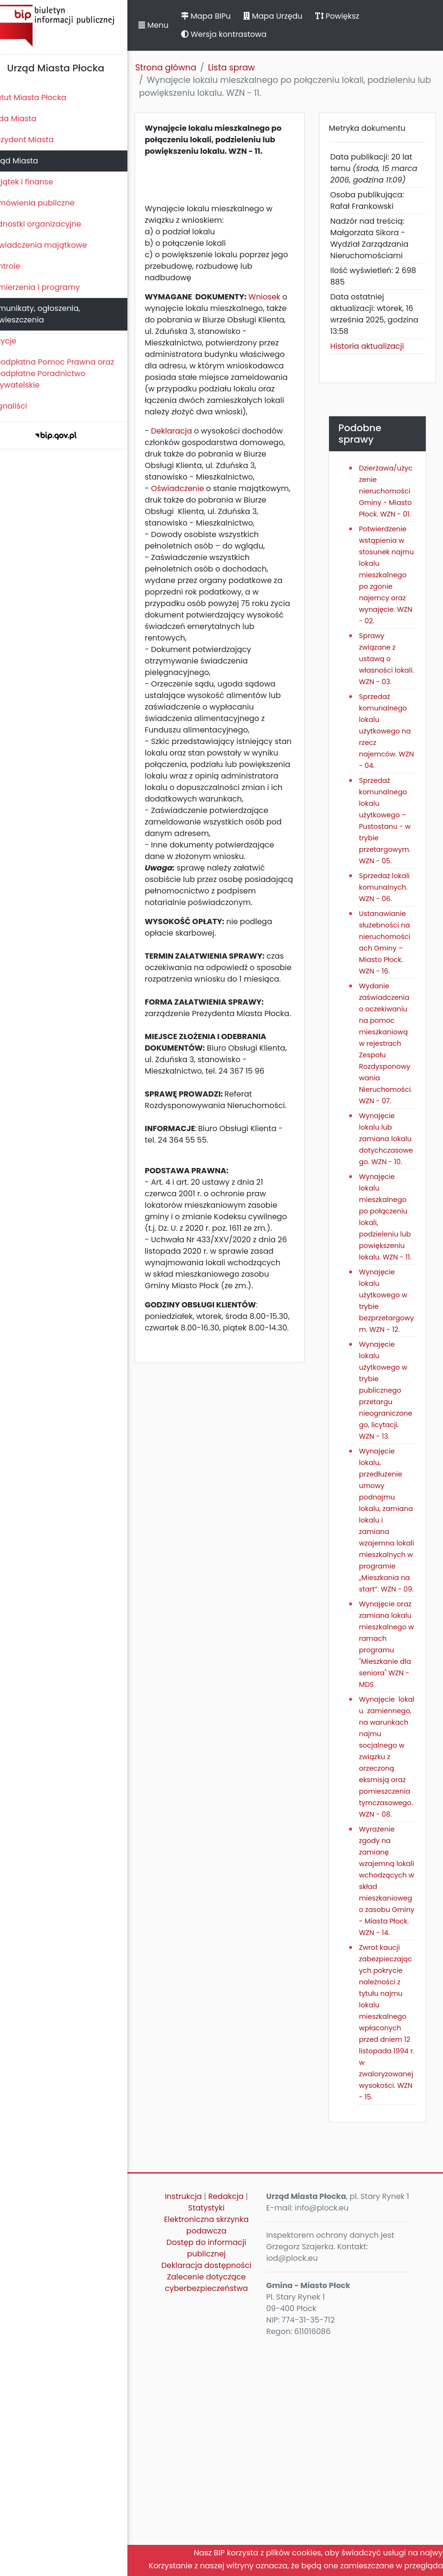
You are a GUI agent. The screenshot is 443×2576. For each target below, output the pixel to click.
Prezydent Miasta (37, 139)
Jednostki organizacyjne (51, 223)
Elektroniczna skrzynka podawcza (218, 2443)
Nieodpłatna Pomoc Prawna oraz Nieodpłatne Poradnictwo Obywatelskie (67, 373)
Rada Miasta (29, 118)
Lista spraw (247, 67)
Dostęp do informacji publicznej (219, 2466)
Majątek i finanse (37, 181)
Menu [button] (169, 25)
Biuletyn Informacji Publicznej (71, 25)
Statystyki (218, 2426)
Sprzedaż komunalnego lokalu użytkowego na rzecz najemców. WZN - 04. (390, 754)
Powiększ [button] (353, 16)
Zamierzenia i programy (50, 287)
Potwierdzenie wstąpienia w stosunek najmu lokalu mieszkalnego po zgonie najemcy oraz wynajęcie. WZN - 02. (389, 586)
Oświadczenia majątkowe (54, 245)
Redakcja (238, 2414)
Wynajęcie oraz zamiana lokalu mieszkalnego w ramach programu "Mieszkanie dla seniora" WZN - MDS (389, 1811)
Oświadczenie (193, 499)
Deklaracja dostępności (218, 2489)
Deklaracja (187, 442)
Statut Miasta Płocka (43, 97)
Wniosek (281, 296)
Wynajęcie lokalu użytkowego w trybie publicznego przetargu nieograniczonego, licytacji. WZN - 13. (390, 1517)
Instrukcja (195, 2414)
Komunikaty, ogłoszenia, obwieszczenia (50, 314)
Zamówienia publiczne (48, 202)
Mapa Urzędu (288, 16)
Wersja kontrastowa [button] (240, 34)
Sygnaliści (24, 406)
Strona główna (182, 67)
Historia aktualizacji (374, 346)
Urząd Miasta (29, 160)
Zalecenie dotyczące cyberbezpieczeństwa (218, 2512)
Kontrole (20, 266)
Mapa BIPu (222, 16)
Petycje (19, 340)
